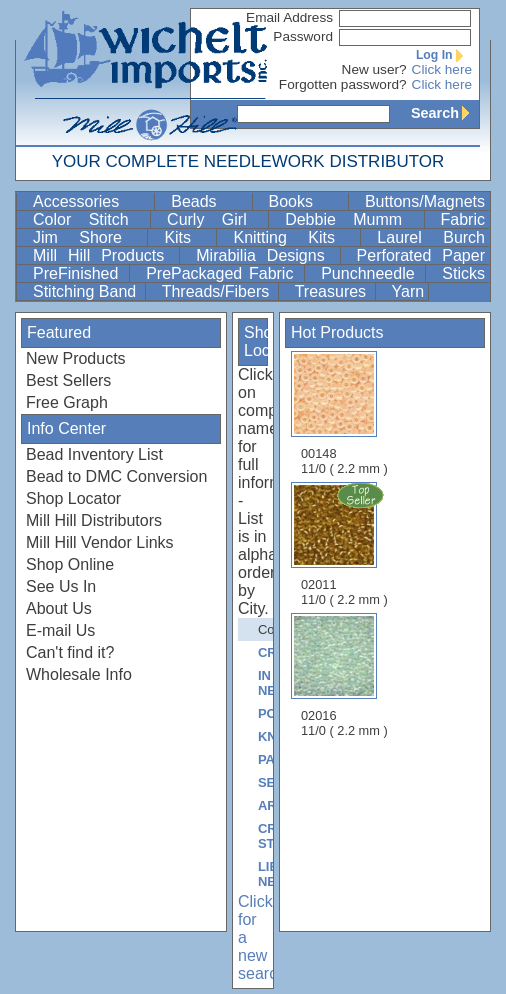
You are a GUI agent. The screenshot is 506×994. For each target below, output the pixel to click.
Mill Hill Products (104, 255)
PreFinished (79, 273)
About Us (59, 608)
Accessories (91, 201)
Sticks (463, 273)
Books (306, 201)
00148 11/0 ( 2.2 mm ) (344, 413)
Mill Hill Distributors (94, 520)
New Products (76, 358)
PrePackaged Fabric (223, 273)
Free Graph (67, 402)
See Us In (61, 586)
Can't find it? (70, 652)
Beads (209, 201)
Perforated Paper (421, 255)
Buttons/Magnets (425, 201)
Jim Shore (88, 237)
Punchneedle (371, 273)
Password (303, 36)
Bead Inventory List (94, 454)
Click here (442, 69)
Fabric (463, 219)
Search (445, 113)
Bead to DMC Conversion (116, 476)
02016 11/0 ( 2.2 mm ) (344, 675)
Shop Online (70, 564)
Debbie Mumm (352, 219)
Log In (444, 55)
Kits (188, 237)
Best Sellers (68, 380)
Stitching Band (87, 291)
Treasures (333, 291)
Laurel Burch (431, 237)
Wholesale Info (79, 674)
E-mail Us (60, 630)
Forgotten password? (343, 84)
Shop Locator (73, 498)
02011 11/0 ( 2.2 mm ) (346, 544)
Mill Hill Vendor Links (100, 542)
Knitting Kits (294, 237)
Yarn (408, 291)
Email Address (289, 17)
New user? (374, 69)
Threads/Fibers (218, 291)
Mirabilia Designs (265, 255)
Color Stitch (89, 219)
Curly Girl (215, 219)
